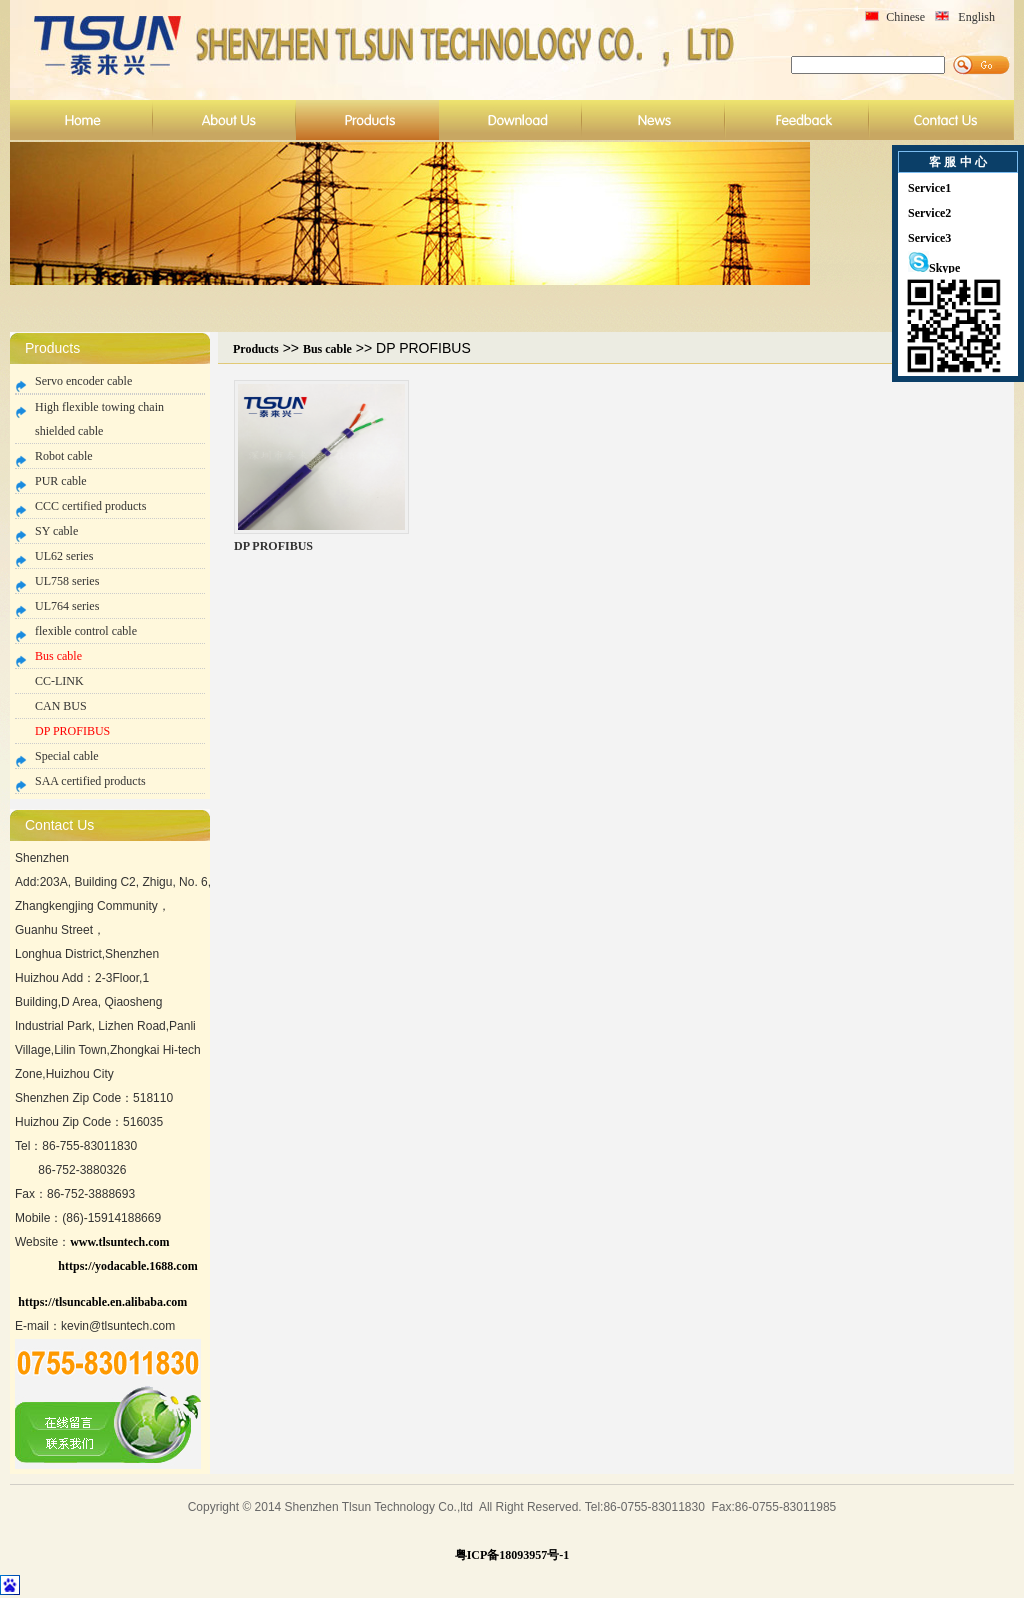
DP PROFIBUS (72, 731)
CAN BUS (61, 706)
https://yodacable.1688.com (127, 1266)
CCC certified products (90, 506)
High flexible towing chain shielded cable (99, 419)
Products (256, 349)
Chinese (905, 17)
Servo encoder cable (83, 381)
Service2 (929, 213)
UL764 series (67, 606)
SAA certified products (90, 781)
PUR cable (61, 481)
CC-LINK (59, 681)
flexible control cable (86, 631)
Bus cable (58, 656)
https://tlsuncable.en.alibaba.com (102, 1302)
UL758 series (67, 581)
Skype (934, 268)
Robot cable (64, 456)
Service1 (929, 188)
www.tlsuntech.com (119, 1242)
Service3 (929, 238)
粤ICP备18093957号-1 (512, 1555)
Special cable (67, 756)
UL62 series (64, 556)
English (976, 17)
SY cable (56, 531)
